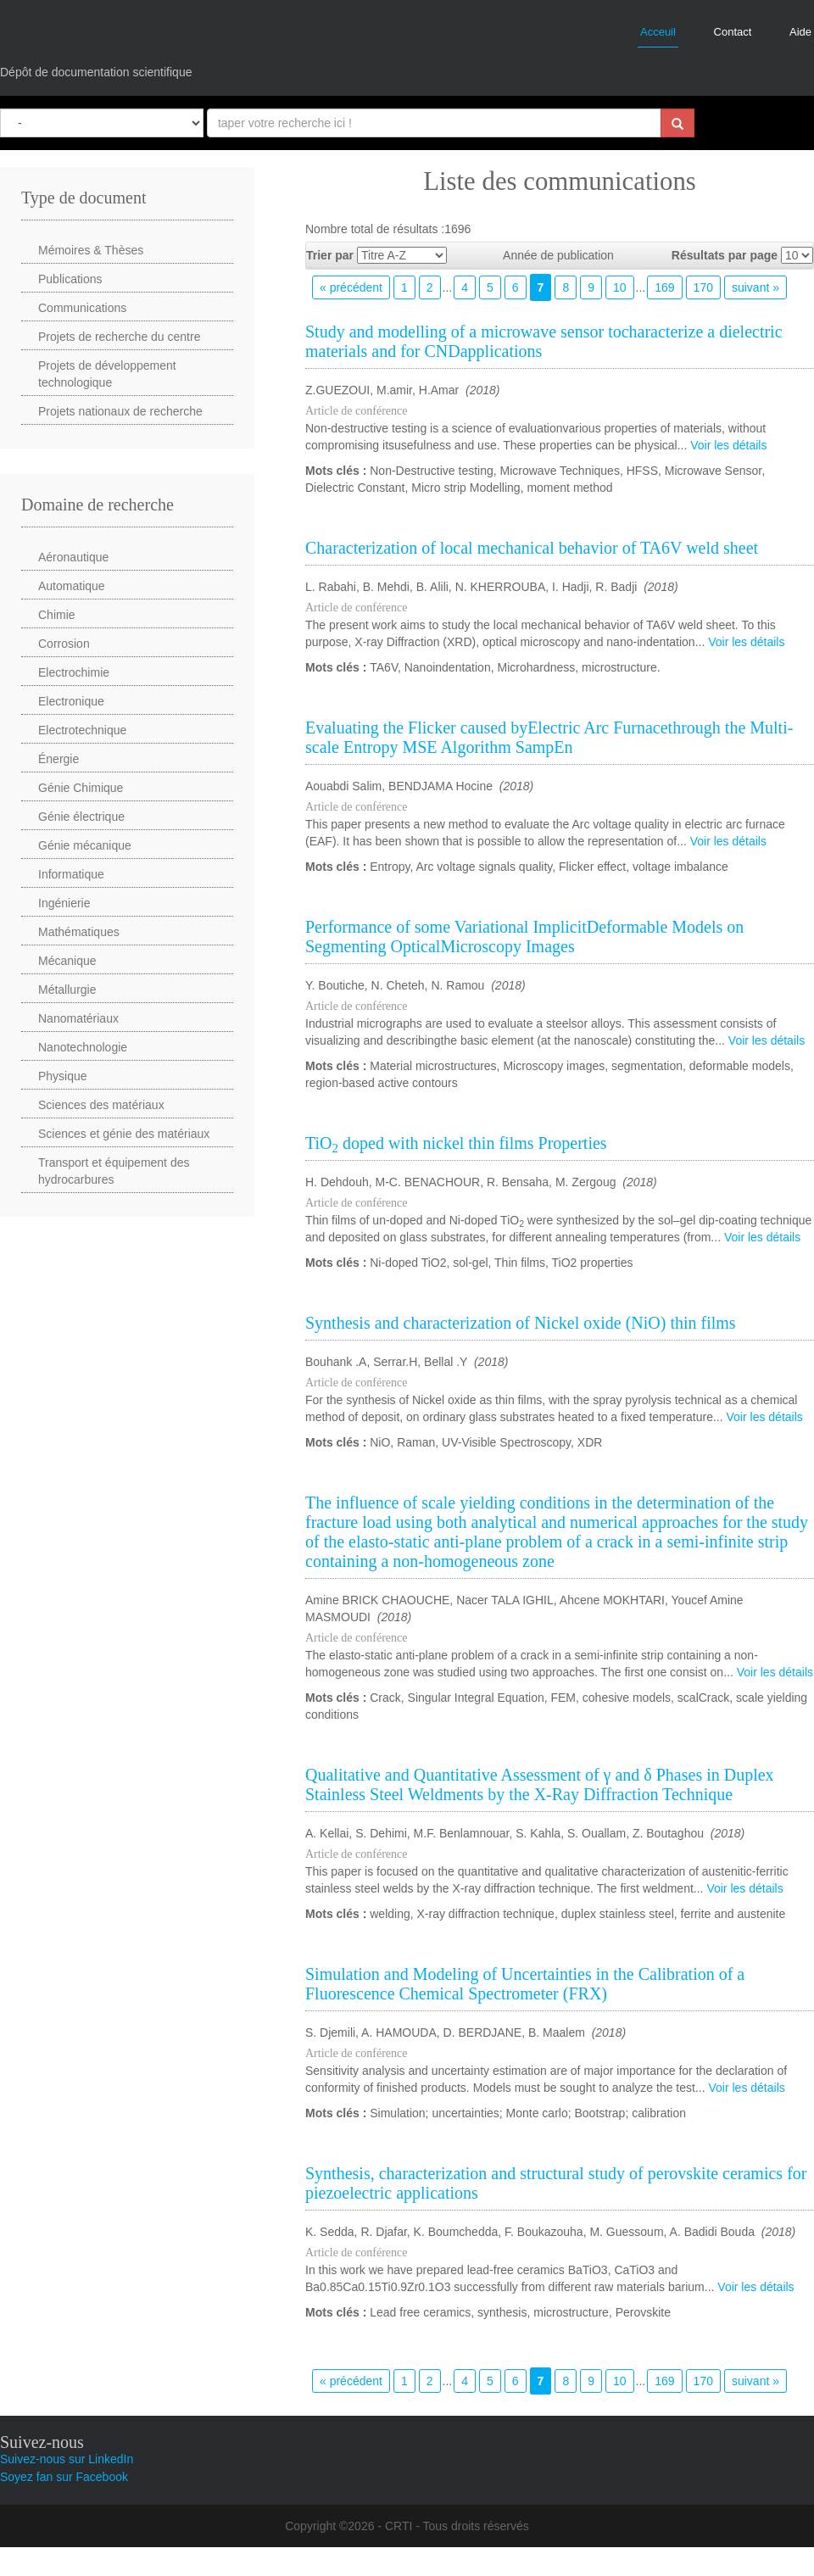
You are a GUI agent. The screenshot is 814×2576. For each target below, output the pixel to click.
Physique (62, 1076)
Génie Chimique (80, 788)
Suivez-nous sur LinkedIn (66, 2459)
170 (703, 287)
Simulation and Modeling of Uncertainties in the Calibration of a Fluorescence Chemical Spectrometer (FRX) (524, 1984)
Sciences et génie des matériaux (123, 1133)
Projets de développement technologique (107, 374)
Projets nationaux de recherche (120, 411)
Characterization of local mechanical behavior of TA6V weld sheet (531, 547)
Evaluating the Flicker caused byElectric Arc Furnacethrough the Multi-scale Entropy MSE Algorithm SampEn (549, 737)
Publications (70, 279)
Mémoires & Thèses (90, 250)
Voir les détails (728, 445)
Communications (82, 308)
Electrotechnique (82, 730)
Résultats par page (725, 255)
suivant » (755, 287)
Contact (733, 31)
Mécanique (67, 960)
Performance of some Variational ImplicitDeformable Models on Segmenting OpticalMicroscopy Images (524, 936)
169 (664, 287)
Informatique (71, 874)
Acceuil (658, 31)
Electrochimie (73, 672)
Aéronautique (73, 557)
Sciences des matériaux (101, 1105)
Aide (800, 31)
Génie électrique (81, 816)
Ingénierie (64, 903)
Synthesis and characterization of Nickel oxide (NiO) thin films (520, 1322)
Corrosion (64, 643)
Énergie (58, 759)
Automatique (71, 586)
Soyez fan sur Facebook (64, 2477)
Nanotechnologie (82, 1047)
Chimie (56, 615)
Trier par (330, 255)
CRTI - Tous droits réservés (457, 2526)
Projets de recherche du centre (119, 336)
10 (620, 287)
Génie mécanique (84, 845)
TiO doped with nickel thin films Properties (456, 1143)
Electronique (71, 701)
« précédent (351, 287)
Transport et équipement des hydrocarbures (113, 1171)
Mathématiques (79, 932)
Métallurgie (67, 989)
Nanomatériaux (78, 1018)
